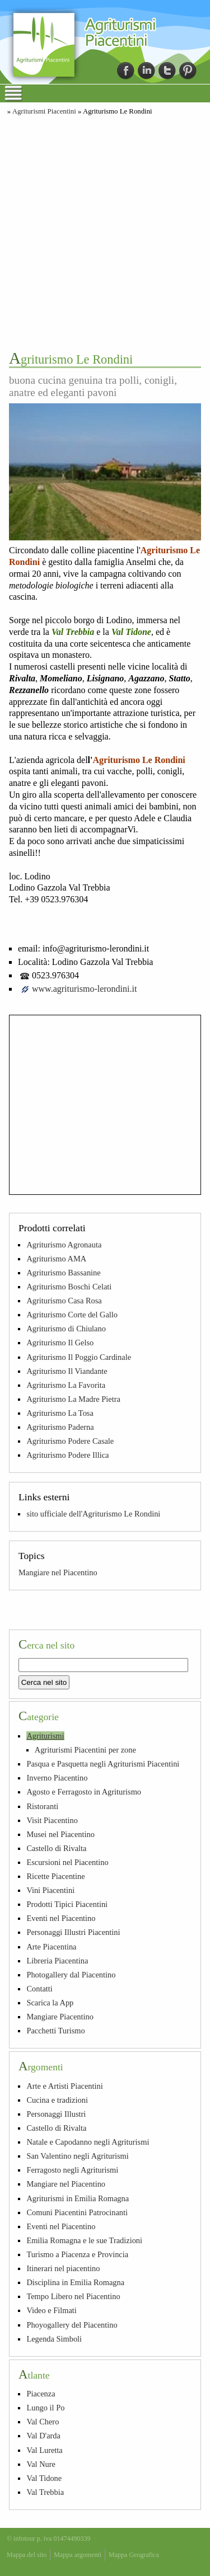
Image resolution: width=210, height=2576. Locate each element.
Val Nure (40, 2464)
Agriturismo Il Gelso (60, 1342)
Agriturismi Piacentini (44, 111)
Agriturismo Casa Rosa (63, 1300)
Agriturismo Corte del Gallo (72, 1314)
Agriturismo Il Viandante (66, 1371)
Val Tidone (44, 2478)
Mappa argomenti (77, 2555)
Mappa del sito (26, 2555)
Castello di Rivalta (56, 1848)
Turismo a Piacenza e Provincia (77, 2254)
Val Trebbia (45, 2492)
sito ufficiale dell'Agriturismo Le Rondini (93, 1513)
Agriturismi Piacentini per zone (85, 1749)
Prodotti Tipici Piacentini (67, 1904)
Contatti (39, 1988)
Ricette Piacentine (55, 1876)
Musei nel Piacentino (60, 1834)
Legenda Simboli (54, 2338)
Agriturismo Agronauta (63, 1244)
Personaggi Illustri (56, 2113)
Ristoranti (42, 1806)
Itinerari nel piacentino (63, 2268)
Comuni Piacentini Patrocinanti (77, 2212)
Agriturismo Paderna (60, 1427)
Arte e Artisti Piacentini (64, 2085)
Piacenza (40, 2393)
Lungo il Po (45, 2407)
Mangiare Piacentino (59, 2016)
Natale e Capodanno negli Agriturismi (87, 2141)
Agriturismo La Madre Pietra (73, 1399)
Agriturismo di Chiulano (66, 1328)
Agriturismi (45, 1735)
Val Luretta (44, 2450)
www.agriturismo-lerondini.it (84, 988)
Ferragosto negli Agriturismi (72, 2169)
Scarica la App (49, 2002)
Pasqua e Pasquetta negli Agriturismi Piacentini (102, 1763)
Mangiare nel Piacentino (57, 1572)
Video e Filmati (51, 2310)
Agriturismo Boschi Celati (68, 1286)
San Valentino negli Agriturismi (77, 2155)
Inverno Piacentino (56, 1777)
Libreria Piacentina (57, 1960)
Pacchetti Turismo (55, 2030)
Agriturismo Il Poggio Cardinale (78, 1357)
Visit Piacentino (51, 1820)
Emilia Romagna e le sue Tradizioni (84, 2240)
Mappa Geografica (134, 2555)
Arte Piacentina (51, 1946)
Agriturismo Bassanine (63, 1272)
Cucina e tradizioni (57, 2099)
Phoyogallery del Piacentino (71, 2324)
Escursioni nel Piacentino (67, 1862)
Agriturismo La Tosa (59, 1413)
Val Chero (42, 2421)
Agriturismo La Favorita (65, 1385)
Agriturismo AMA (56, 1258)
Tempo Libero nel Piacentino (73, 2296)
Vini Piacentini (50, 1890)
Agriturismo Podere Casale (70, 1441)
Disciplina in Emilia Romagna (75, 2282)
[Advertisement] (105, 232)
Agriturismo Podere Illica (67, 1455)
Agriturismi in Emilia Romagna (77, 2198)
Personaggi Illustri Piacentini (73, 1932)
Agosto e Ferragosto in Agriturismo (83, 1791)
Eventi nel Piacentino (60, 1918)
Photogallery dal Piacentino (70, 1974)
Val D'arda (43, 2435)
